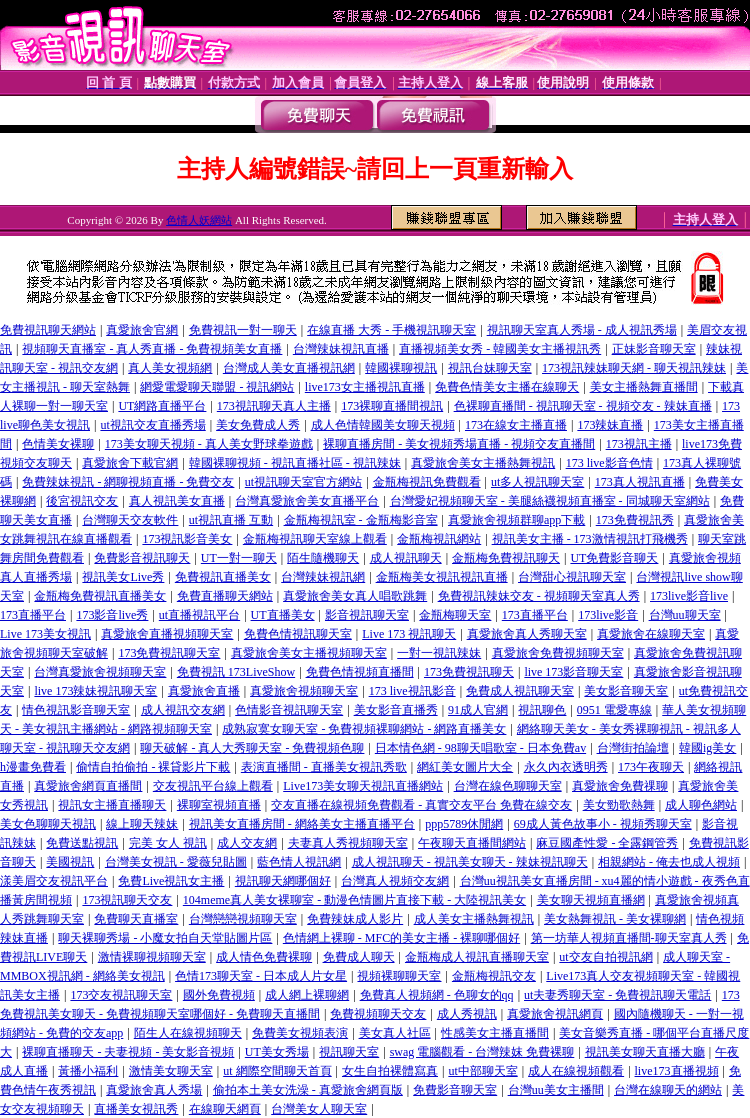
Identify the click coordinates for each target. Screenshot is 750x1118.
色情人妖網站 (199, 220)
